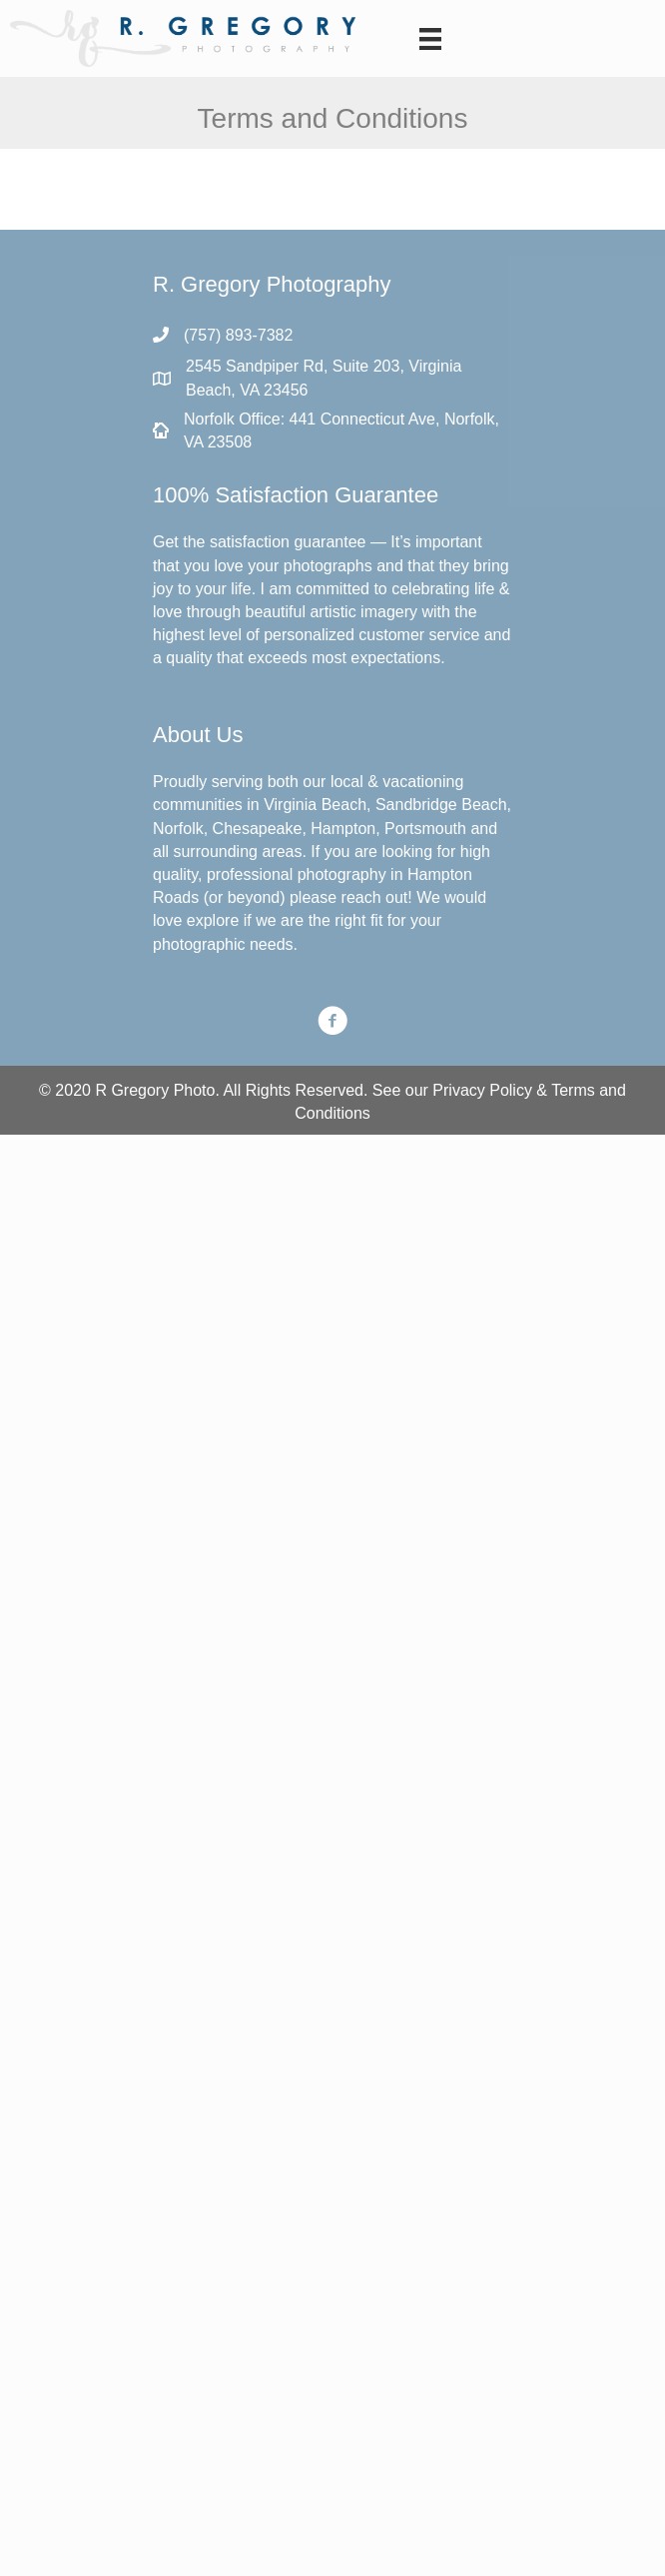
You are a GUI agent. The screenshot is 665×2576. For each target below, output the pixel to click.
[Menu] (430, 39)
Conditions (332, 1113)
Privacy (458, 1090)
